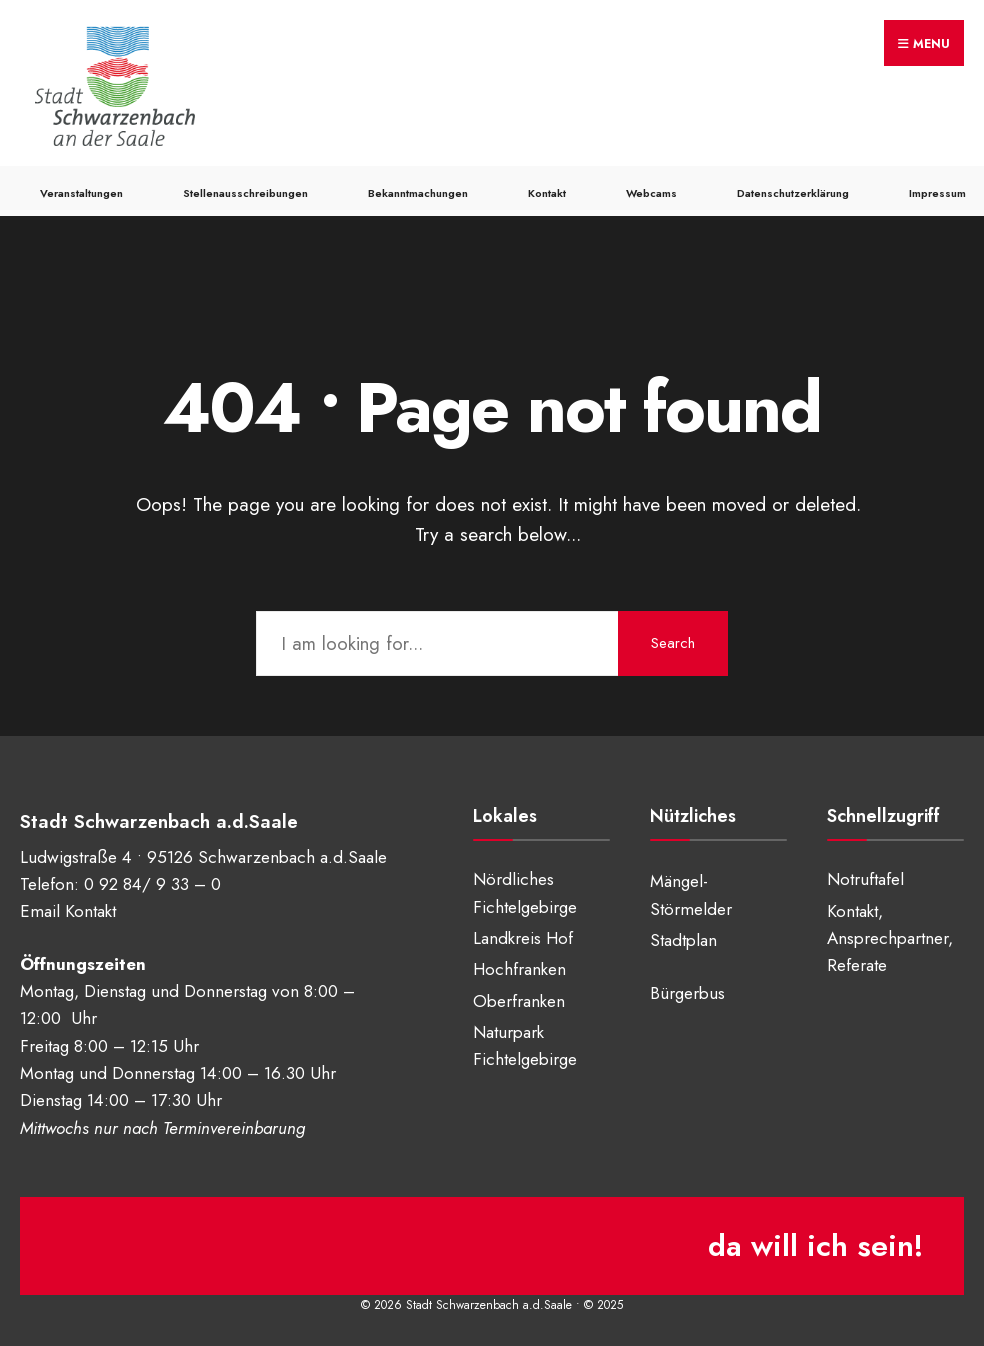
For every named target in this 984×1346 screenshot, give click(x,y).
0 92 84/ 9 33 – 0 (152, 884)
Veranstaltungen (81, 193)
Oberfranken (519, 1001)
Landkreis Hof (523, 938)
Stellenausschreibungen (245, 193)
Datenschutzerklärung (793, 193)
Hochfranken (519, 969)
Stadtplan (683, 940)
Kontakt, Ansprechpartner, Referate (890, 938)
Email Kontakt (68, 911)
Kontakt (547, 193)
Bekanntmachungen (418, 193)
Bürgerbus (687, 993)
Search (673, 643)
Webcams (651, 193)
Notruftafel (865, 879)
